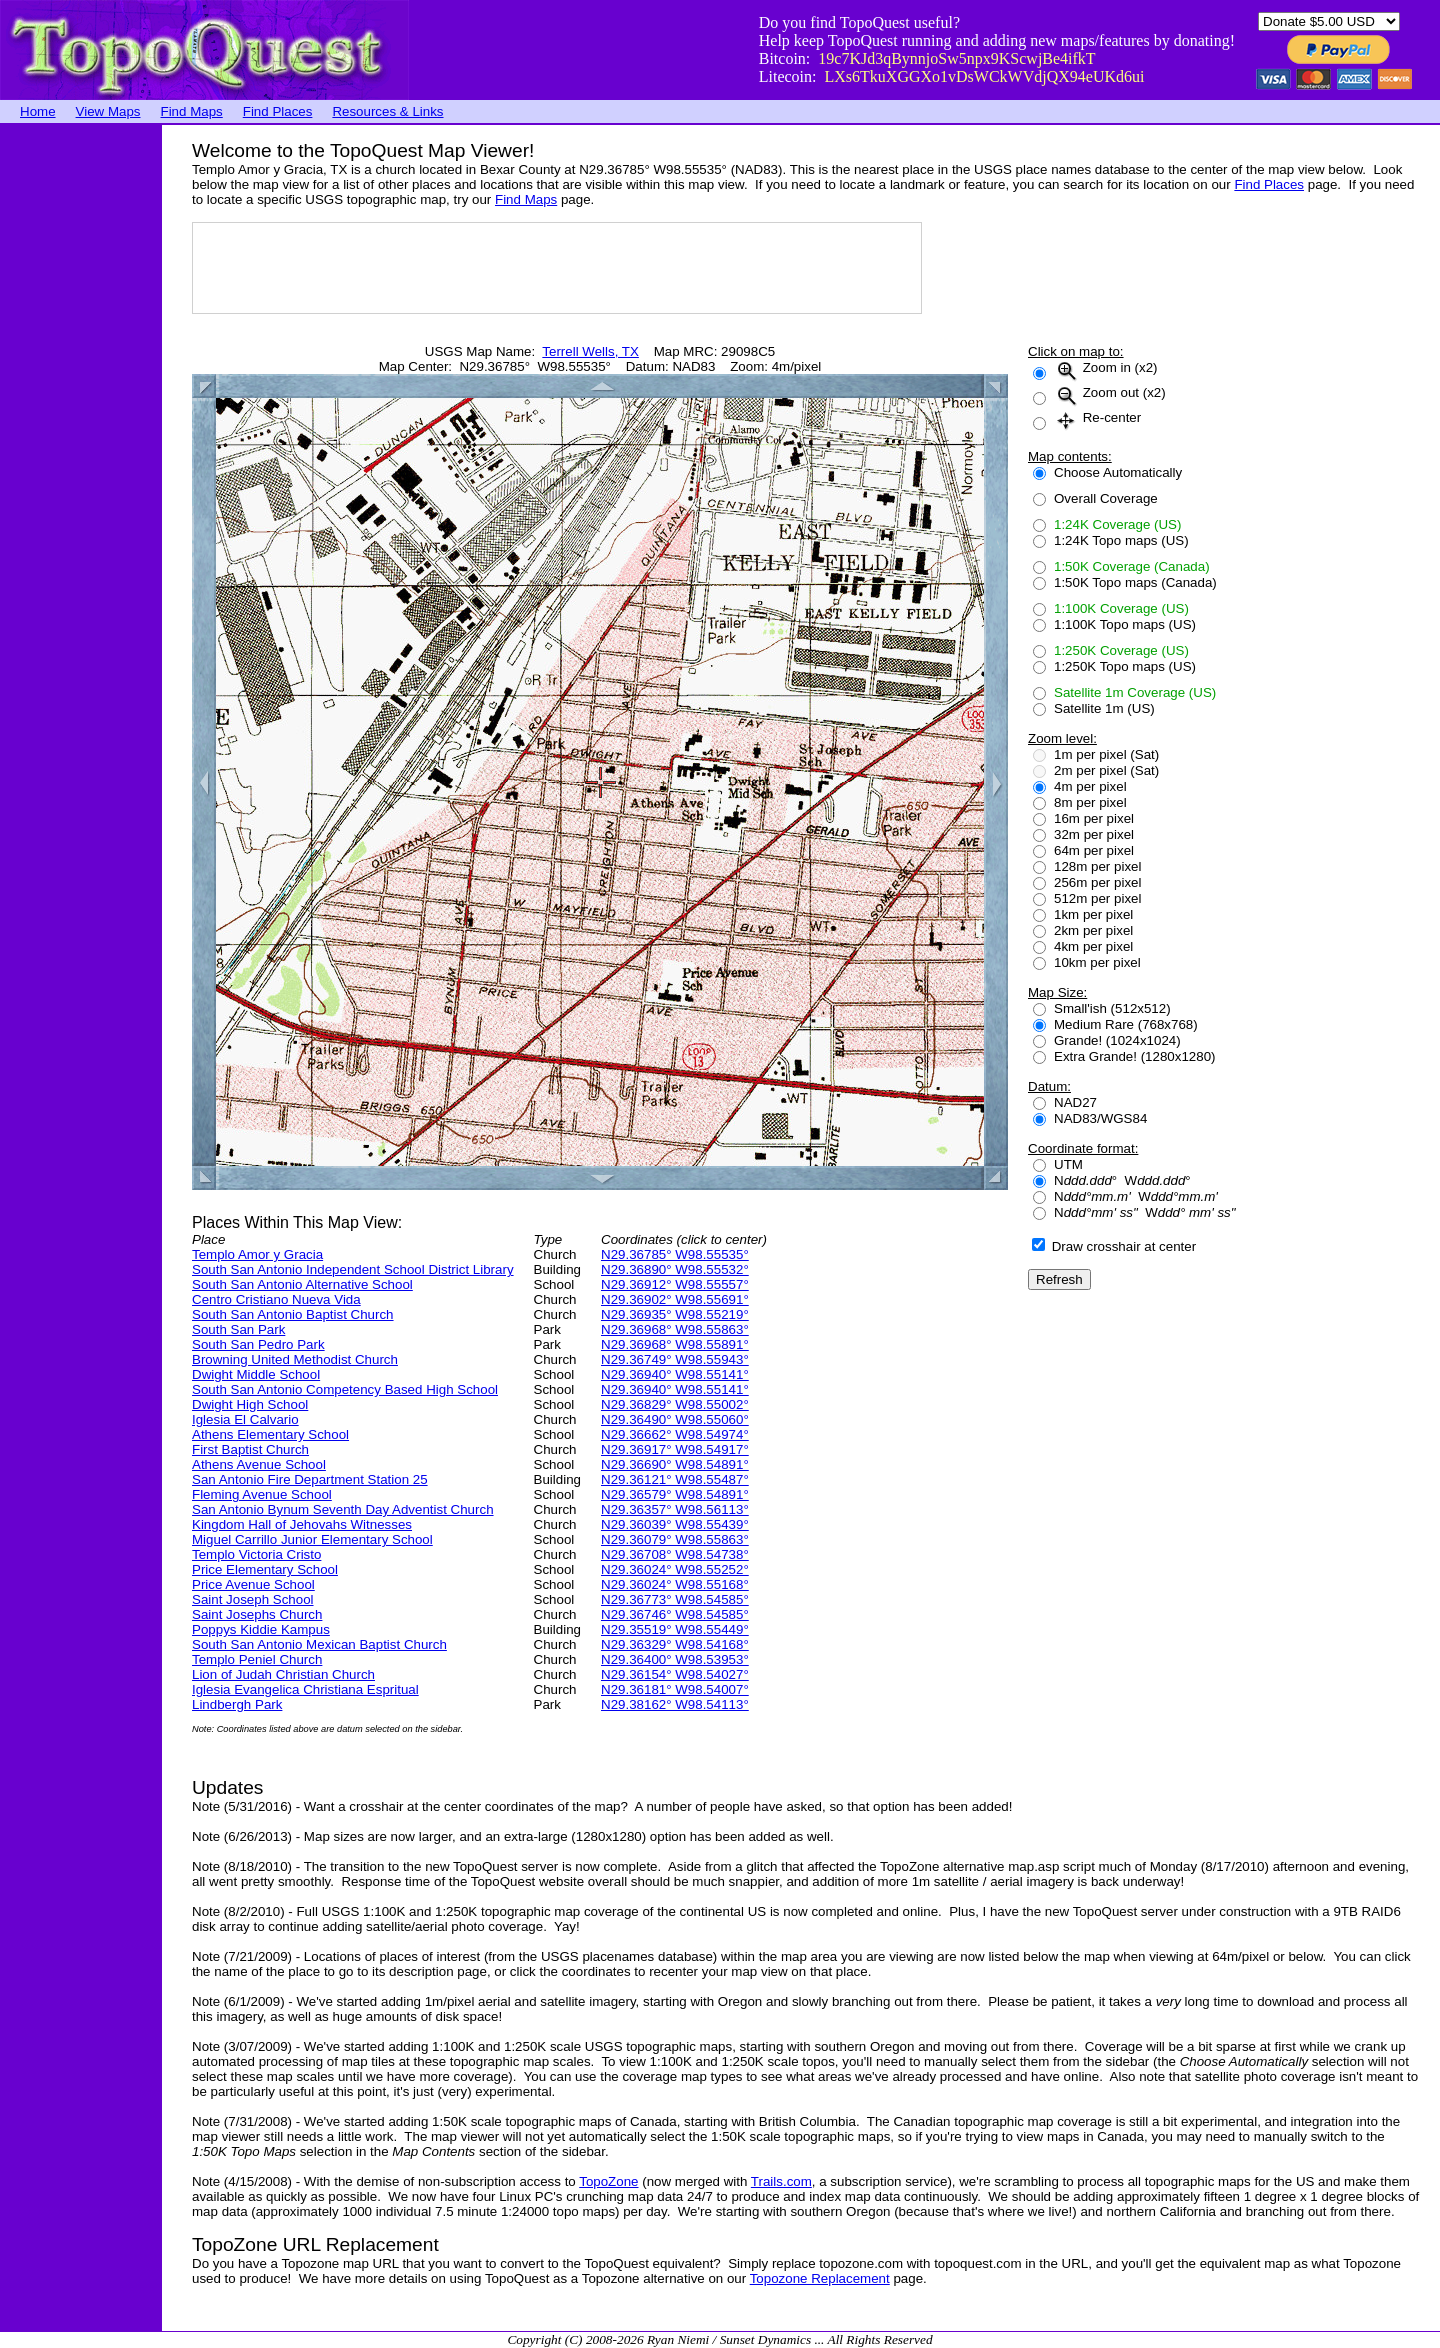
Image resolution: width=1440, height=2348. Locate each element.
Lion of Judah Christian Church (283, 1674)
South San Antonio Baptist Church (293, 1314)
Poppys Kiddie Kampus (261, 1629)
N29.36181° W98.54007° (675, 1689)
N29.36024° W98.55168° (675, 1584)
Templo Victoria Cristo (256, 1554)
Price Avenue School (253, 1584)
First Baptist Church (250, 1449)
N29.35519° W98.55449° (675, 1629)
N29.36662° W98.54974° (675, 1434)
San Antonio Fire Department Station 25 (310, 1479)
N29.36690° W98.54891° (675, 1464)
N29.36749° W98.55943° (675, 1359)
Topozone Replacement (820, 2278)
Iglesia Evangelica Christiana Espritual (305, 1689)
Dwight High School (250, 1404)
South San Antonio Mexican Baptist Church (319, 1644)
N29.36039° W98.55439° (675, 1524)
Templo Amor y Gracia (257, 1254)
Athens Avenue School (259, 1464)
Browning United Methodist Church (295, 1359)
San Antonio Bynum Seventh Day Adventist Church (343, 1509)
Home (38, 111)
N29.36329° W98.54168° (675, 1644)
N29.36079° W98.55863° (675, 1539)
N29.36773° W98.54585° (675, 1599)
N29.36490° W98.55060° (675, 1419)
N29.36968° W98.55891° (675, 1344)
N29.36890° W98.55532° (675, 1269)
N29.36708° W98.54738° (675, 1554)
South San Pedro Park (258, 1344)
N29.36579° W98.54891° (675, 1494)
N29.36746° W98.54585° (675, 1614)
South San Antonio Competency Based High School (345, 1389)
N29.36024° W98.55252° (675, 1569)
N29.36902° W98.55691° (675, 1299)
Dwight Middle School (256, 1374)
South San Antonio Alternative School (302, 1284)
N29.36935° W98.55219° (675, 1314)
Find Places (278, 111)
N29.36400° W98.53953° (675, 1659)
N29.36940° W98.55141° (675, 1374)
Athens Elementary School (270, 1434)
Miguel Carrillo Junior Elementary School (312, 1539)
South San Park (238, 1329)
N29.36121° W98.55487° (675, 1479)
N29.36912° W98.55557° (675, 1284)
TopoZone (608, 2181)
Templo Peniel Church (257, 1659)
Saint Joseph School (253, 1599)
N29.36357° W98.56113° (675, 1509)
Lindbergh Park (237, 1704)
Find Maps (192, 111)
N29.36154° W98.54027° (675, 1674)
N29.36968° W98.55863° (675, 1329)
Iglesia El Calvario (245, 1419)
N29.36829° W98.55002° (675, 1404)
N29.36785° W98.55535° (675, 1254)
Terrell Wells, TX (590, 351)
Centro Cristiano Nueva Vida (276, 1299)
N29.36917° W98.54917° (675, 1449)
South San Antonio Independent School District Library (353, 1269)
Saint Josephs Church (257, 1614)
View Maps (108, 111)
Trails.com (781, 2181)
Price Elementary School (265, 1569)
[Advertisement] (80, 425)
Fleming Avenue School (262, 1494)
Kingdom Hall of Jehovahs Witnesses (302, 1524)
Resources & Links (387, 111)
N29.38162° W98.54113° (675, 1704)
